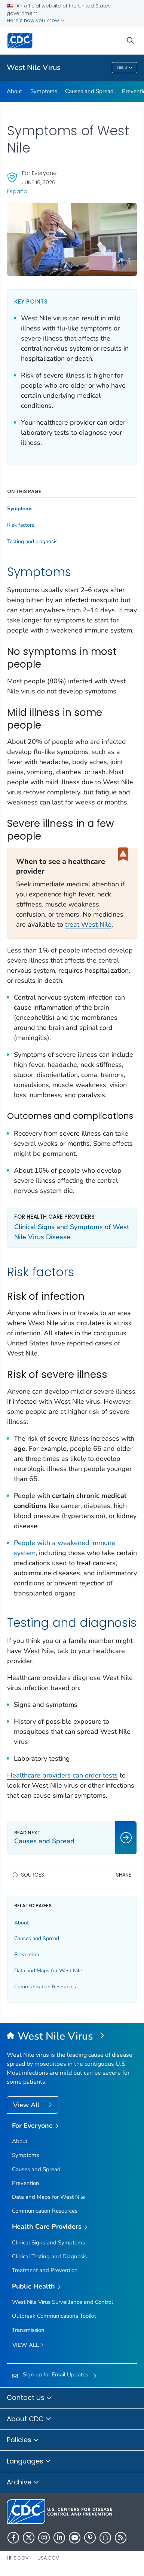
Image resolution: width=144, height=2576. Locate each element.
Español (17, 191)
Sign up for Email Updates (55, 2374)
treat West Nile (88, 924)
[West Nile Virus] (72, 2036)
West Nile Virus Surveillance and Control (62, 2302)
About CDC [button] (29, 2419)
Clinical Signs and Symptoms (48, 2242)
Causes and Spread (89, 91)
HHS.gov (18, 2557)
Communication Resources (45, 1986)
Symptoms (43, 91)
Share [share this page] (123, 1874)
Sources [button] (32, 1874)
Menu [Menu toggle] (124, 68)
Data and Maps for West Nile (48, 1970)
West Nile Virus (34, 67)
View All (27, 2104)
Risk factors (20, 525)
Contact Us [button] (29, 2398)
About (14, 91)
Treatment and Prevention (45, 2270)
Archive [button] (23, 2482)
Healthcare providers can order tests (62, 1775)
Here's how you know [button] (36, 20)
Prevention (26, 1954)
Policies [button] (23, 2440)
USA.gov (48, 2557)
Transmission (28, 2330)
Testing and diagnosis (32, 541)
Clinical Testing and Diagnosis (49, 2256)
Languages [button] (29, 2461)
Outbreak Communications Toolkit (54, 2316)
